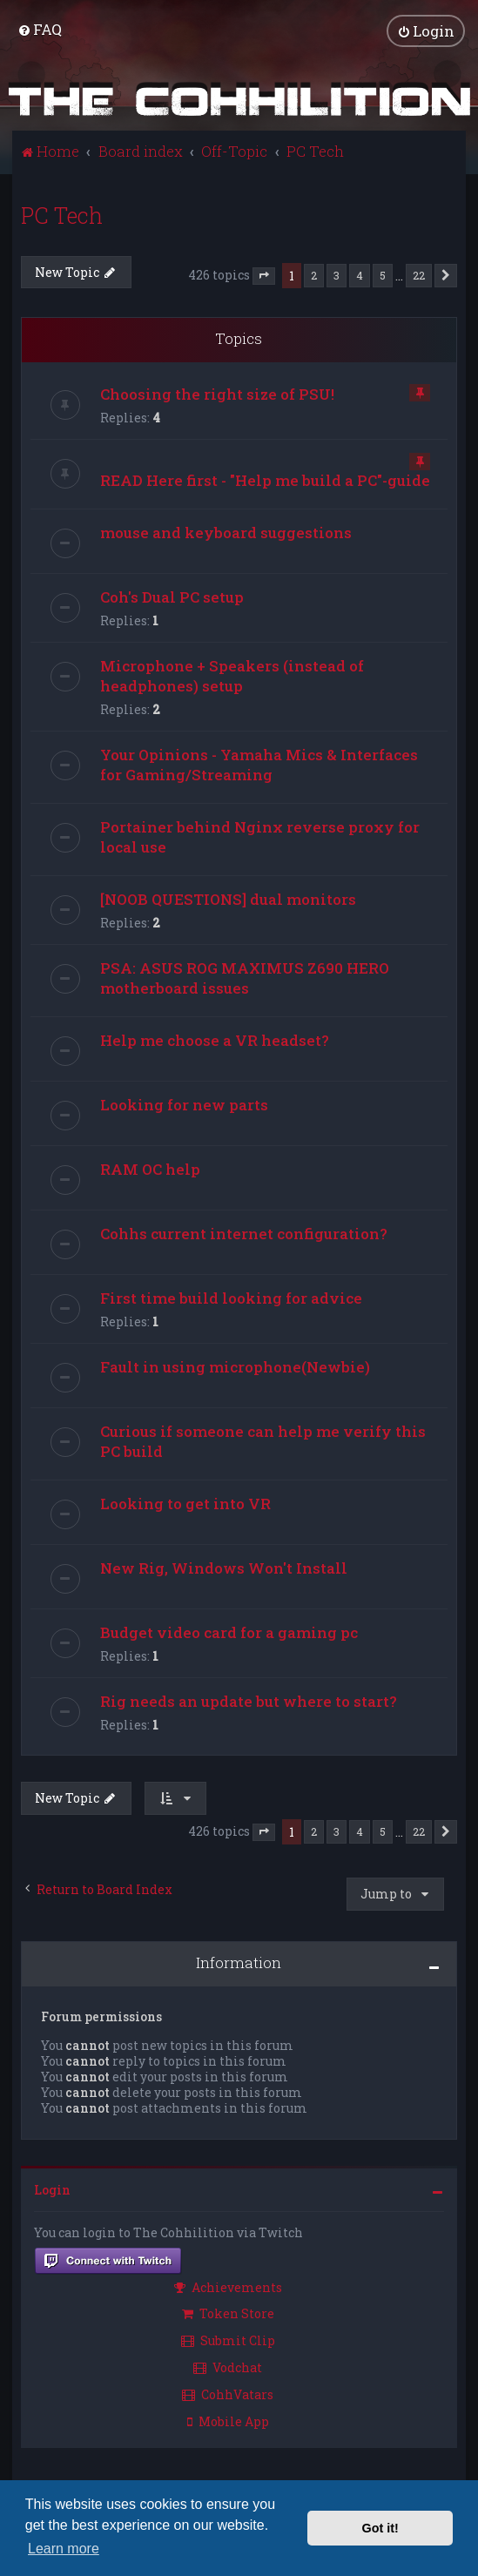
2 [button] (314, 274)
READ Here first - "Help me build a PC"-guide (265, 479)
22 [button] (419, 274)
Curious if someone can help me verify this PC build (263, 1440)
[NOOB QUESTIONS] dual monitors (228, 898)
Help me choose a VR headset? (214, 1039)
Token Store (228, 2313)
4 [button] (359, 274)
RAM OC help (150, 1168)
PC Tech (62, 214)
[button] (263, 276)
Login (52, 2189)
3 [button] (336, 274)
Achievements (228, 2286)
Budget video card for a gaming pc (229, 1632)
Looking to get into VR (185, 1503)
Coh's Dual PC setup (172, 596)
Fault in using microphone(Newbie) (235, 1366)
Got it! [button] (380, 2528)
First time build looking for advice (231, 1297)
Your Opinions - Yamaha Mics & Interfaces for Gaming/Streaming (259, 764)
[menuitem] (39, 29)
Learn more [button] (63, 2548)
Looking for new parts (184, 1104)
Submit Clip (228, 2340)
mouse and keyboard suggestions (226, 532)
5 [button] (383, 274)
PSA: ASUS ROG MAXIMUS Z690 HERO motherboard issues (244, 977)
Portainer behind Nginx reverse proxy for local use (260, 836)
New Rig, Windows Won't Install (223, 1567)
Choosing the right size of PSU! (217, 393)
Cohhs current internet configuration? (243, 1233)
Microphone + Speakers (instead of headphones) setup (232, 675)
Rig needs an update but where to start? (248, 1700)
